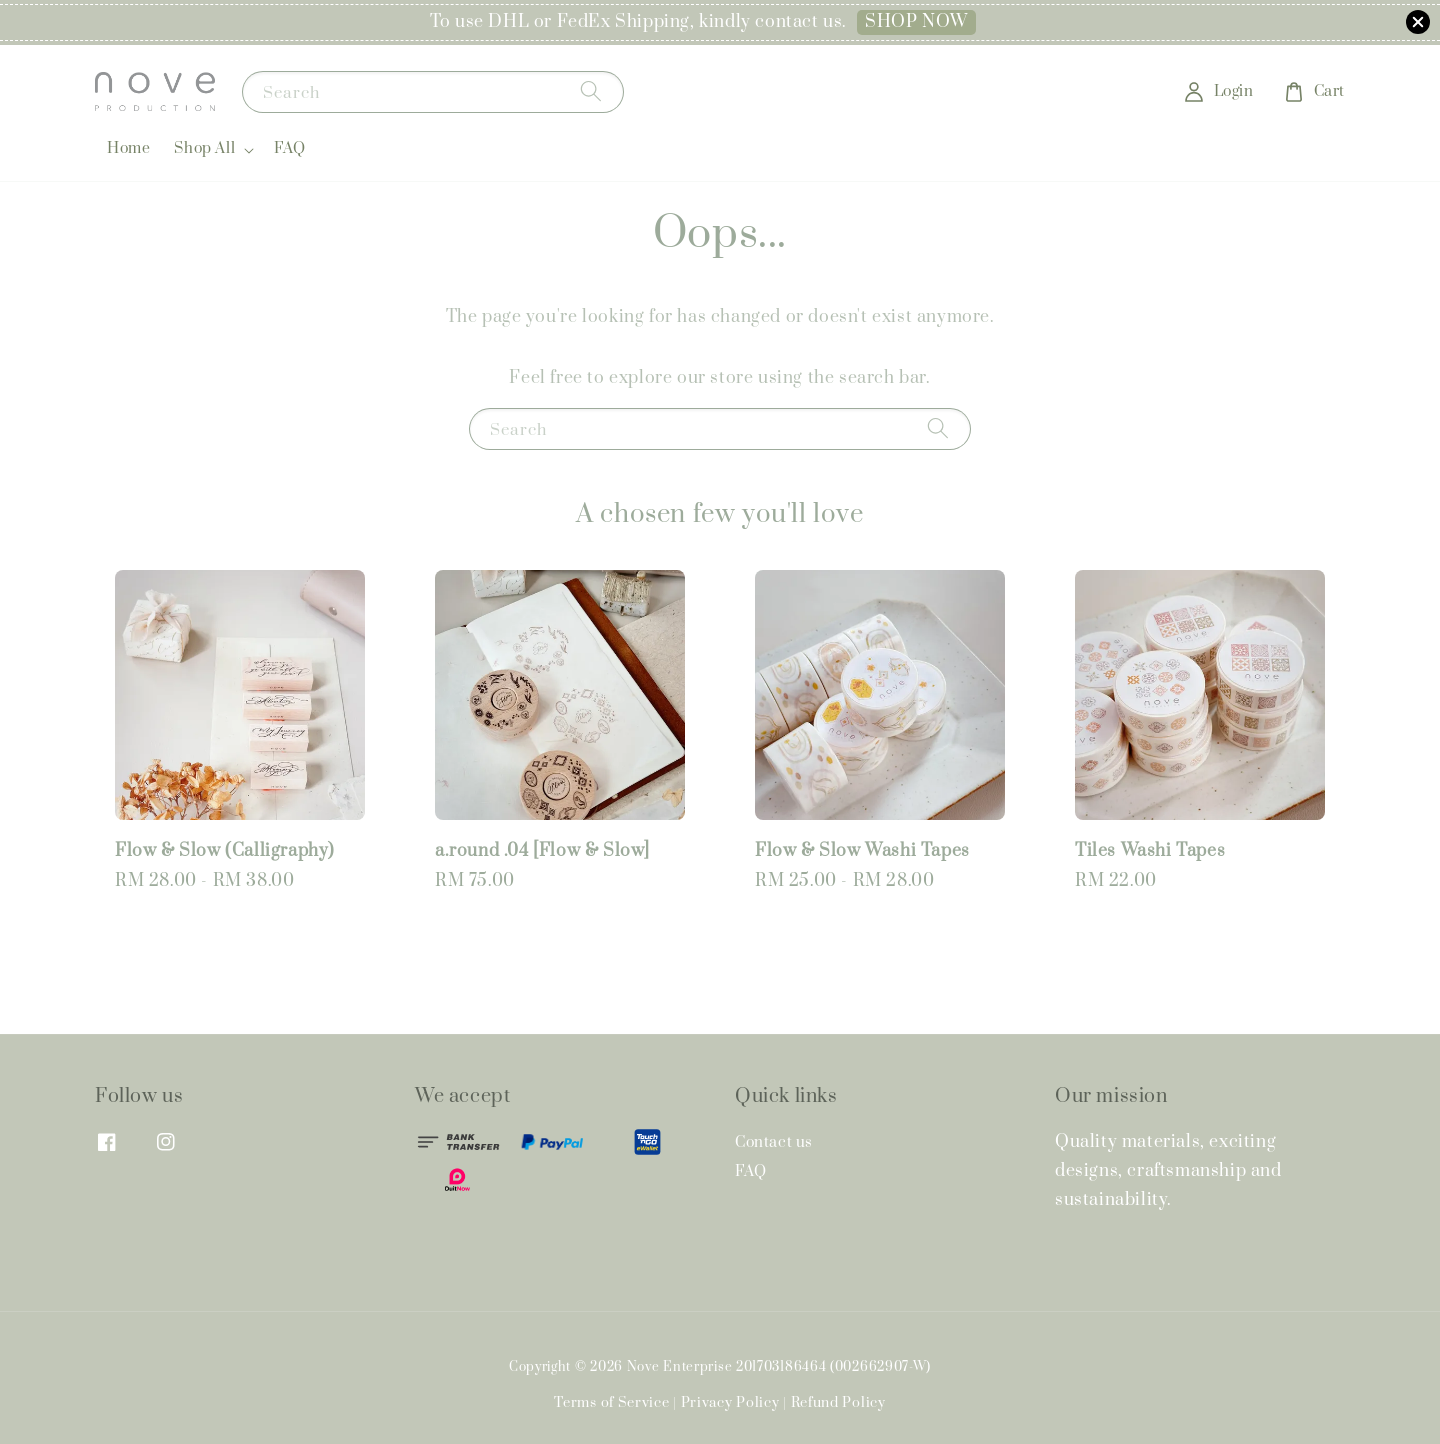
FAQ (290, 148)
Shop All (204, 149)
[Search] (591, 91)
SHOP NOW (916, 22)
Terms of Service (611, 1403)
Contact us (774, 1143)
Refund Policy (838, 1403)
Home (128, 148)
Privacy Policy (730, 1403)
